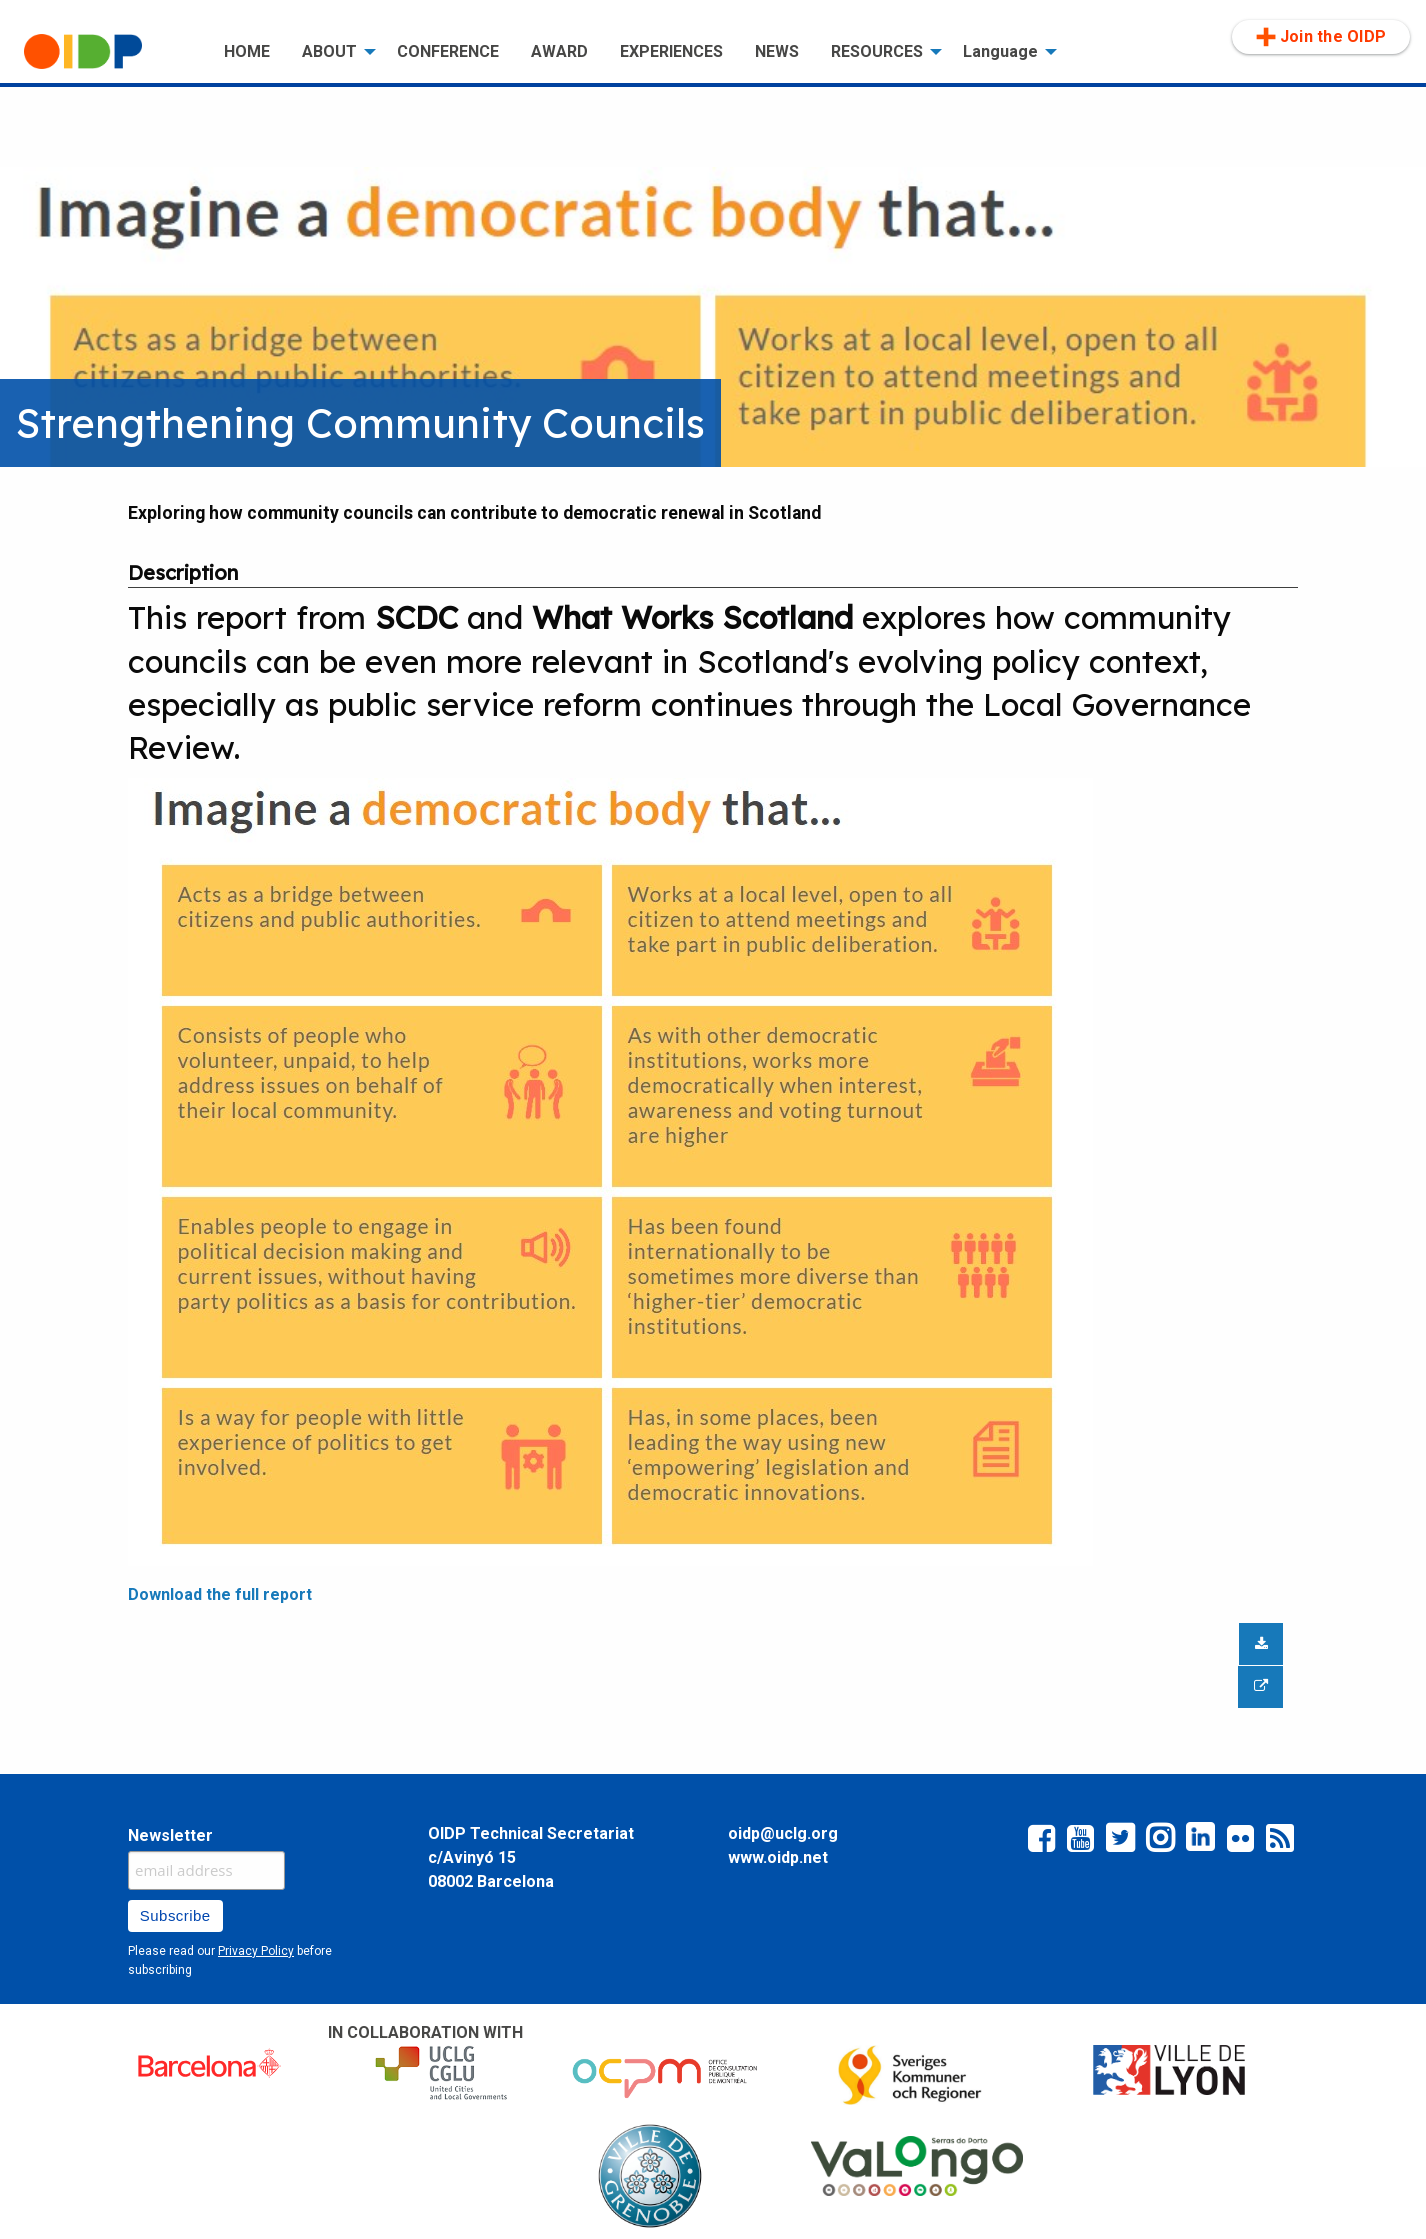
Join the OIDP (1321, 37)
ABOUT (329, 51)
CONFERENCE (448, 51)
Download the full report (220, 1594)
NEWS (777, 51)
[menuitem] (108, 52)
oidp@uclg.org (783, 1833)
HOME (247, 51)
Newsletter (170, 1835)
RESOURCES (877, 51)
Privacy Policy (256, 1951)
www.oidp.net (778, 1857)
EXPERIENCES (671, 51)
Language (1000, 51)
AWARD (559, 51)
